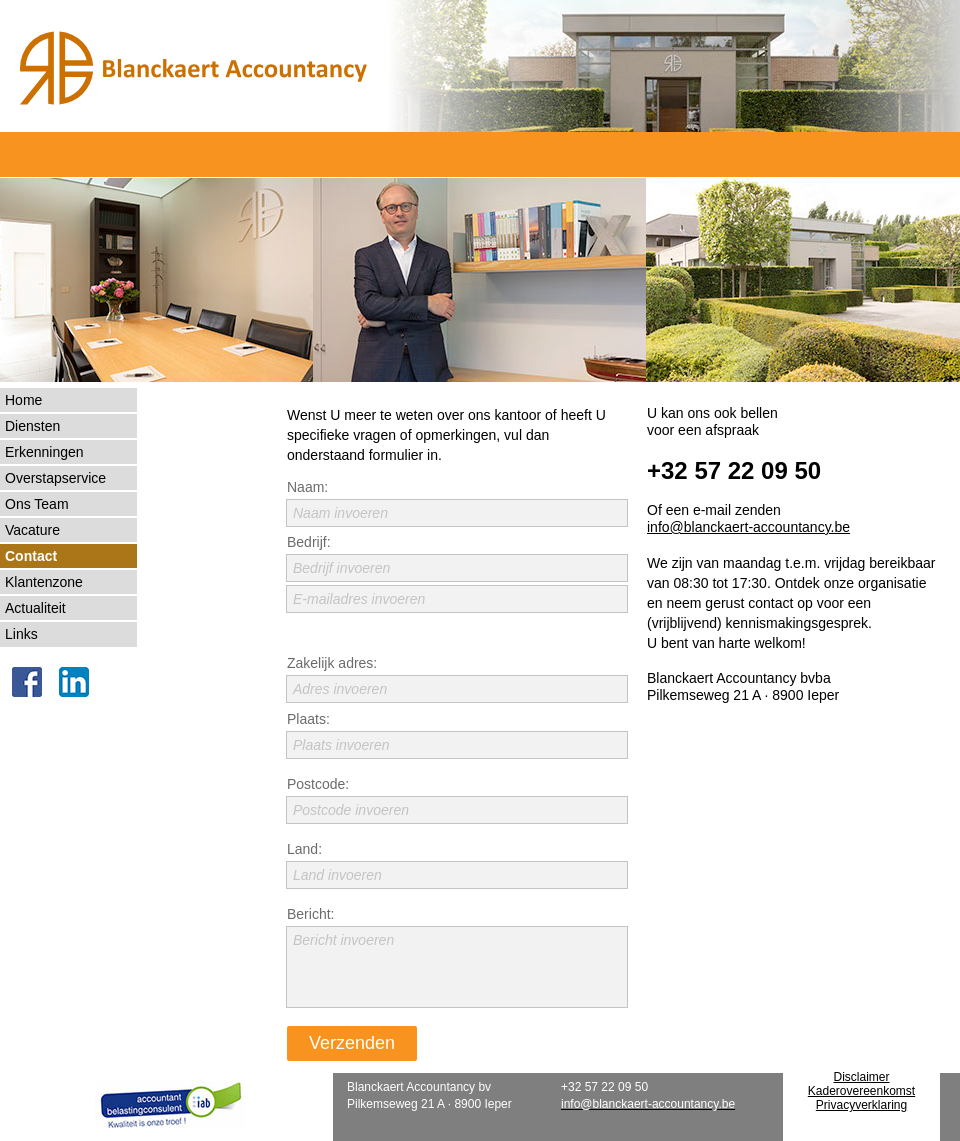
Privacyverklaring (861, 1105)
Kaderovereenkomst (861, 1091)
